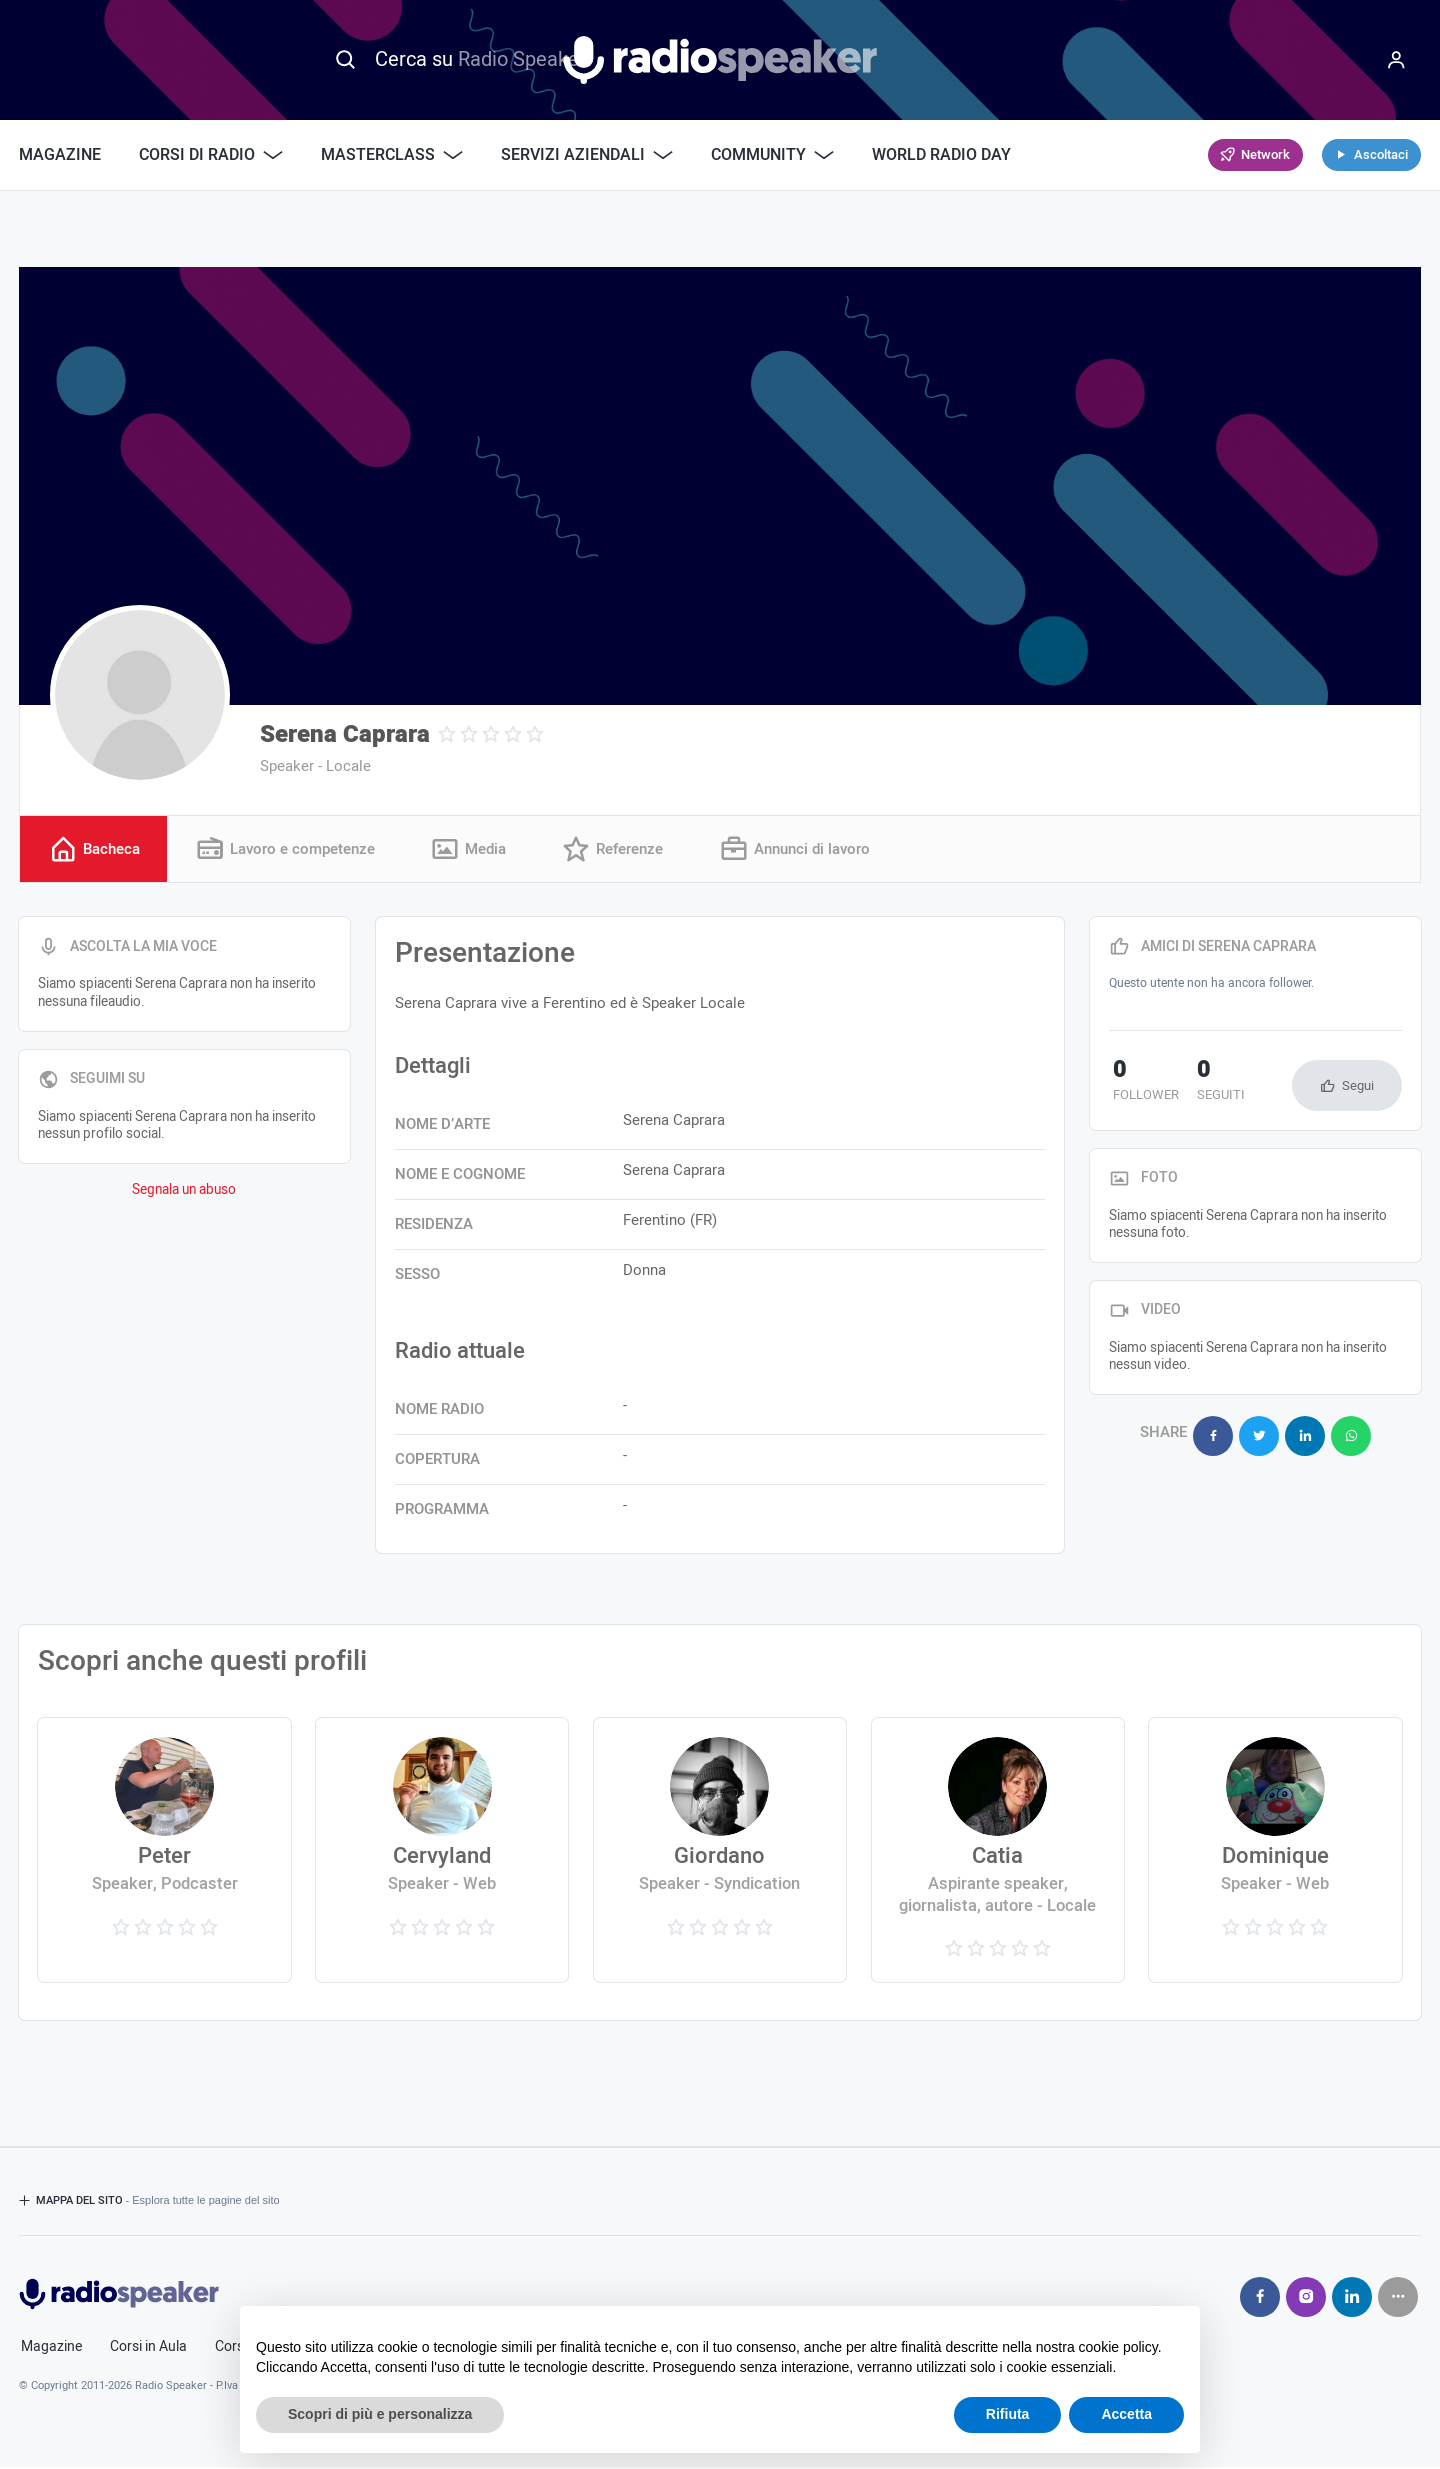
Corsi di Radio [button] (211, 155)
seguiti (1209, 1083)
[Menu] (1396, 60)
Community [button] (772, 155)
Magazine (60, 155)
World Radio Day (941, 155)
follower (1142, 1083)
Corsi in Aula (148, 2348)
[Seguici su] (1398, 2298)
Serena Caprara (345, 734)
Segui (1358, 1086)
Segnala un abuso (184, 1191)
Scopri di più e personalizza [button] (380, 2414)
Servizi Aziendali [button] (587, 155)
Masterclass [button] (392, 155)
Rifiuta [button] (1008, 2414)
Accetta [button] (1126, 2414)
